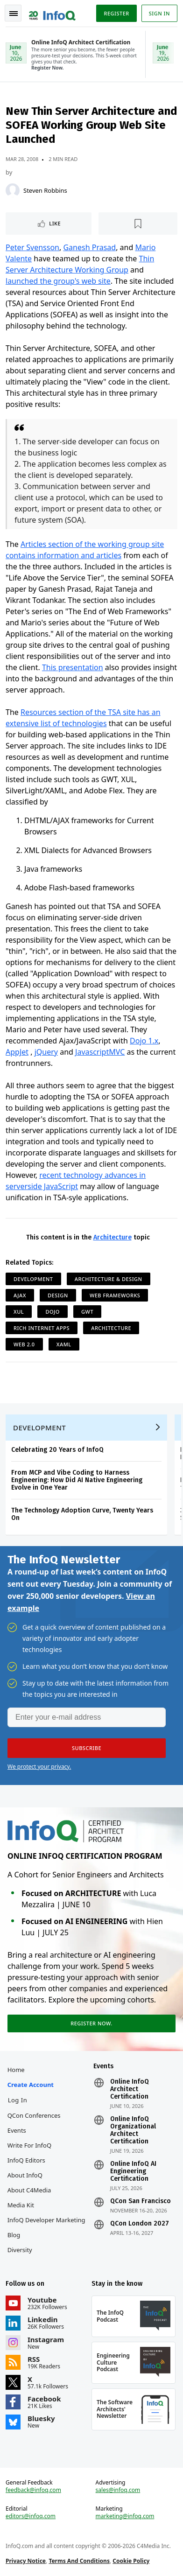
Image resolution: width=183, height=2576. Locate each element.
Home (16, 2069)
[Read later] (138, 223)
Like (55, 223)
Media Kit (20, 2205)
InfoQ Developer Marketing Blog (46, 2227)
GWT (87, 1311)
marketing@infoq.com (125, 2516)
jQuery (46, 1052)
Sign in (159, 13)
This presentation (72, 667)
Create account (30, 2084)
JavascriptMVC (100, 1052)
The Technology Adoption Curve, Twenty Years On (82, 1514)
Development (33, 1278)
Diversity (19, 2250)
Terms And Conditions (79, 2561)
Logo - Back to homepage (52, 12)
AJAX (20, 1295)
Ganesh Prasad (89, 247)
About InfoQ (24, 2175)
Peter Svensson (32, 247)
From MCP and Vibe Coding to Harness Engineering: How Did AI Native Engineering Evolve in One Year (76, 1480)
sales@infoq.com (118, 2490)
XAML (63, 1344)
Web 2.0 (24, 1344)
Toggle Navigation (13, 13)
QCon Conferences (34, 2115)
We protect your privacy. (39, 1767)
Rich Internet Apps (42, 1327)
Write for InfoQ (29, 2145)
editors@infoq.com (31, 2516)
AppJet (17, 1052)
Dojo (52, 1311)
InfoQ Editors (26, 2160)
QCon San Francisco (140, 2201)
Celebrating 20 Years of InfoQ (57, 1450)
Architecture (112, 1237)
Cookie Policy (131, 2561)
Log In (18, 2100)
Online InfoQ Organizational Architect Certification (133, 2130)
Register (116, 13)
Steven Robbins (45, 190)
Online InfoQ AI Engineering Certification (133, 2171)
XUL (19, 1311)
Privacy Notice (26, 2561)
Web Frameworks (115, 1295)
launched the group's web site (58, 281)
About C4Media (29, 2190)
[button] (86, 1748)
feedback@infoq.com (33, 2490)
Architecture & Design (108, 1278)
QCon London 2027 (139, 2223)
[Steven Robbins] (13, 190)
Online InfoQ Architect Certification (129, 2089)
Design (58, 1295)
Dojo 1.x (144, 1041)
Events (16, 2130)
